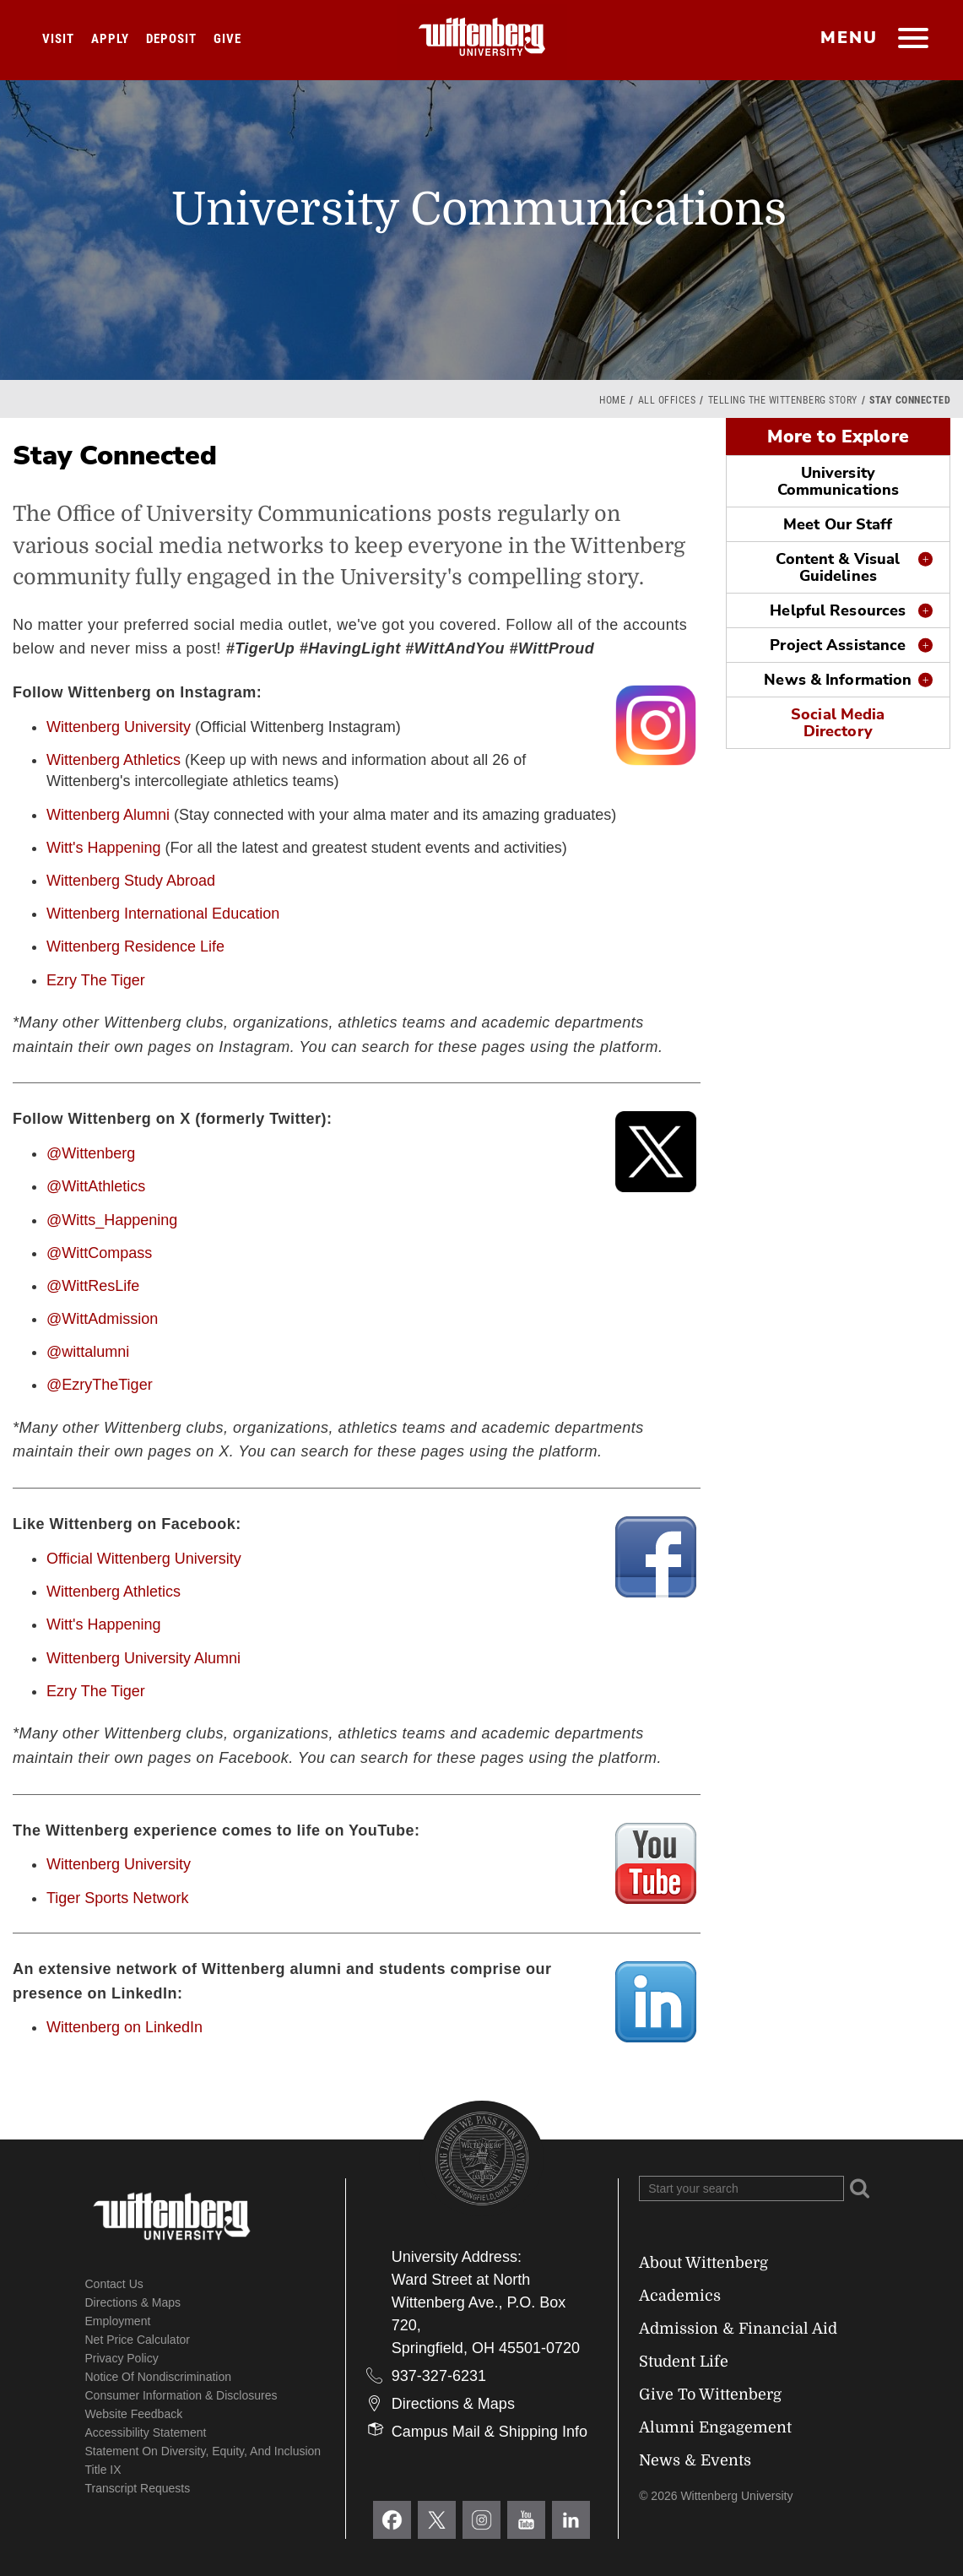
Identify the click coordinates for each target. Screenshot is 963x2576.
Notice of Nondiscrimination (158, 2376)
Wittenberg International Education (162, 913)
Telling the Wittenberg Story (783, 400)
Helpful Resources (838, 610)
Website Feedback (134, 2414)
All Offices (667, 400)
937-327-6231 (439, 2375)
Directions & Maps (133, 2302)
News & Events (695, 2460)
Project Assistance (838, 645)
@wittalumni (87, 1351)
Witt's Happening (103, 847)
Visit (58, 38)
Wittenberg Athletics (113, 759)
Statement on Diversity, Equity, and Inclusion (203, 2451)
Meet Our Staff (838, 524)
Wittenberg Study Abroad (130, 880)
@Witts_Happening (111, 1220)
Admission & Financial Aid (738, 2328)
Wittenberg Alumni (108, 814)
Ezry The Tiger (95, 980)
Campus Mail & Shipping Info (489, 2431)
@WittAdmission (102, 1318)
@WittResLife (92, 1285)
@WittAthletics (95, 1186)
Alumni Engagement (715, 2427)
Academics (680, 2295)
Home (612, 400)
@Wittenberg (90, 1153)
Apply (110, 38)
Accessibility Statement (146, 2432)
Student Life (683, 2361)
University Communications (838, 481)
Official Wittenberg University (143, 1558)
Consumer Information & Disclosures (181, 2395)
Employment (118, 2321)
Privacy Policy (122, 2358)
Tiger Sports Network (117, 1898)
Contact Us (114, 2284)
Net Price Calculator (138, 2339)
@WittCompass (99, 1253)
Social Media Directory (838, 723)
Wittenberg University (118, 727)
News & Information (838, 679)
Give (227, 38)
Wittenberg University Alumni (143, 1658)
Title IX (103, 2469)
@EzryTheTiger (99, 1384)
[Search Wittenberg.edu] (741, 2188)
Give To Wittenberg (710, 2394)
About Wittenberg (703, 2262)
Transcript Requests (138, 2488)
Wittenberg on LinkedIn (124, 2027)
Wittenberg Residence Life (135, 946)
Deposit (171, 38)
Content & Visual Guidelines (838, 567)
